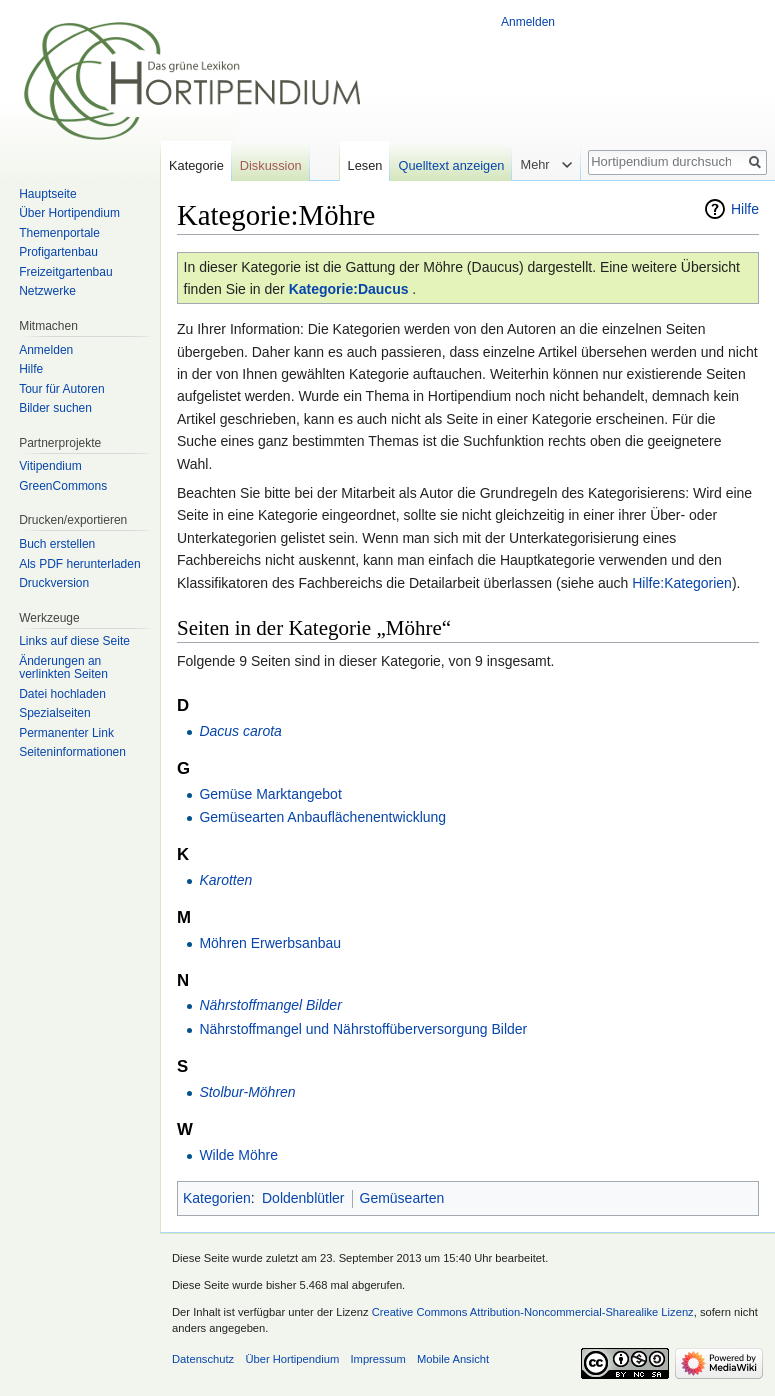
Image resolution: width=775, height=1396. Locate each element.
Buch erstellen (57, 544)
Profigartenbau (58, 252)
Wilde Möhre (238, 1155)
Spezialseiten (54, 713)
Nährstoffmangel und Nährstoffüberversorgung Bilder (363, 1029)
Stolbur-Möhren (247, 1092)
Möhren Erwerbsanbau (270, 943)
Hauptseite (47, 194)
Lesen (365, 165)
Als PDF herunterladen (79, 564)
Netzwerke (47, 291)
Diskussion (271, 165)
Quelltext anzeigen (451, 165)
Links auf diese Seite (74, 641)
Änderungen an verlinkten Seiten (63, 668)
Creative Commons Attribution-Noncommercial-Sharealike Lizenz (533, 1312)
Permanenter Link (66, 733)
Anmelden (528, 22)
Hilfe (745, 209)
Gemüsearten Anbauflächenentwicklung (322, 817)
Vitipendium (50, 466)
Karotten (225, 880)
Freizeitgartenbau (65, 272)
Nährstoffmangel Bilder (270, 1005)
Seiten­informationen (72, 752)
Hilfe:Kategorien (682, 583)
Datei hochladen (62, 694)
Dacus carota (240, 731)
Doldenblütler (303, 1198)
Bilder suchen (55, 408)
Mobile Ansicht (453, 1359)
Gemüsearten (402, 1198)
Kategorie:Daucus (349, 289)
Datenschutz (203, 1359)
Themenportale (59, 233)
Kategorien (217, 1198)
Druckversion (54, 583)
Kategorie (196, 165)
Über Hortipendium (69, 213)
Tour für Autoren (61, 389)
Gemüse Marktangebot (270, 794)
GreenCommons (63, 486)
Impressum (377, 1359)
